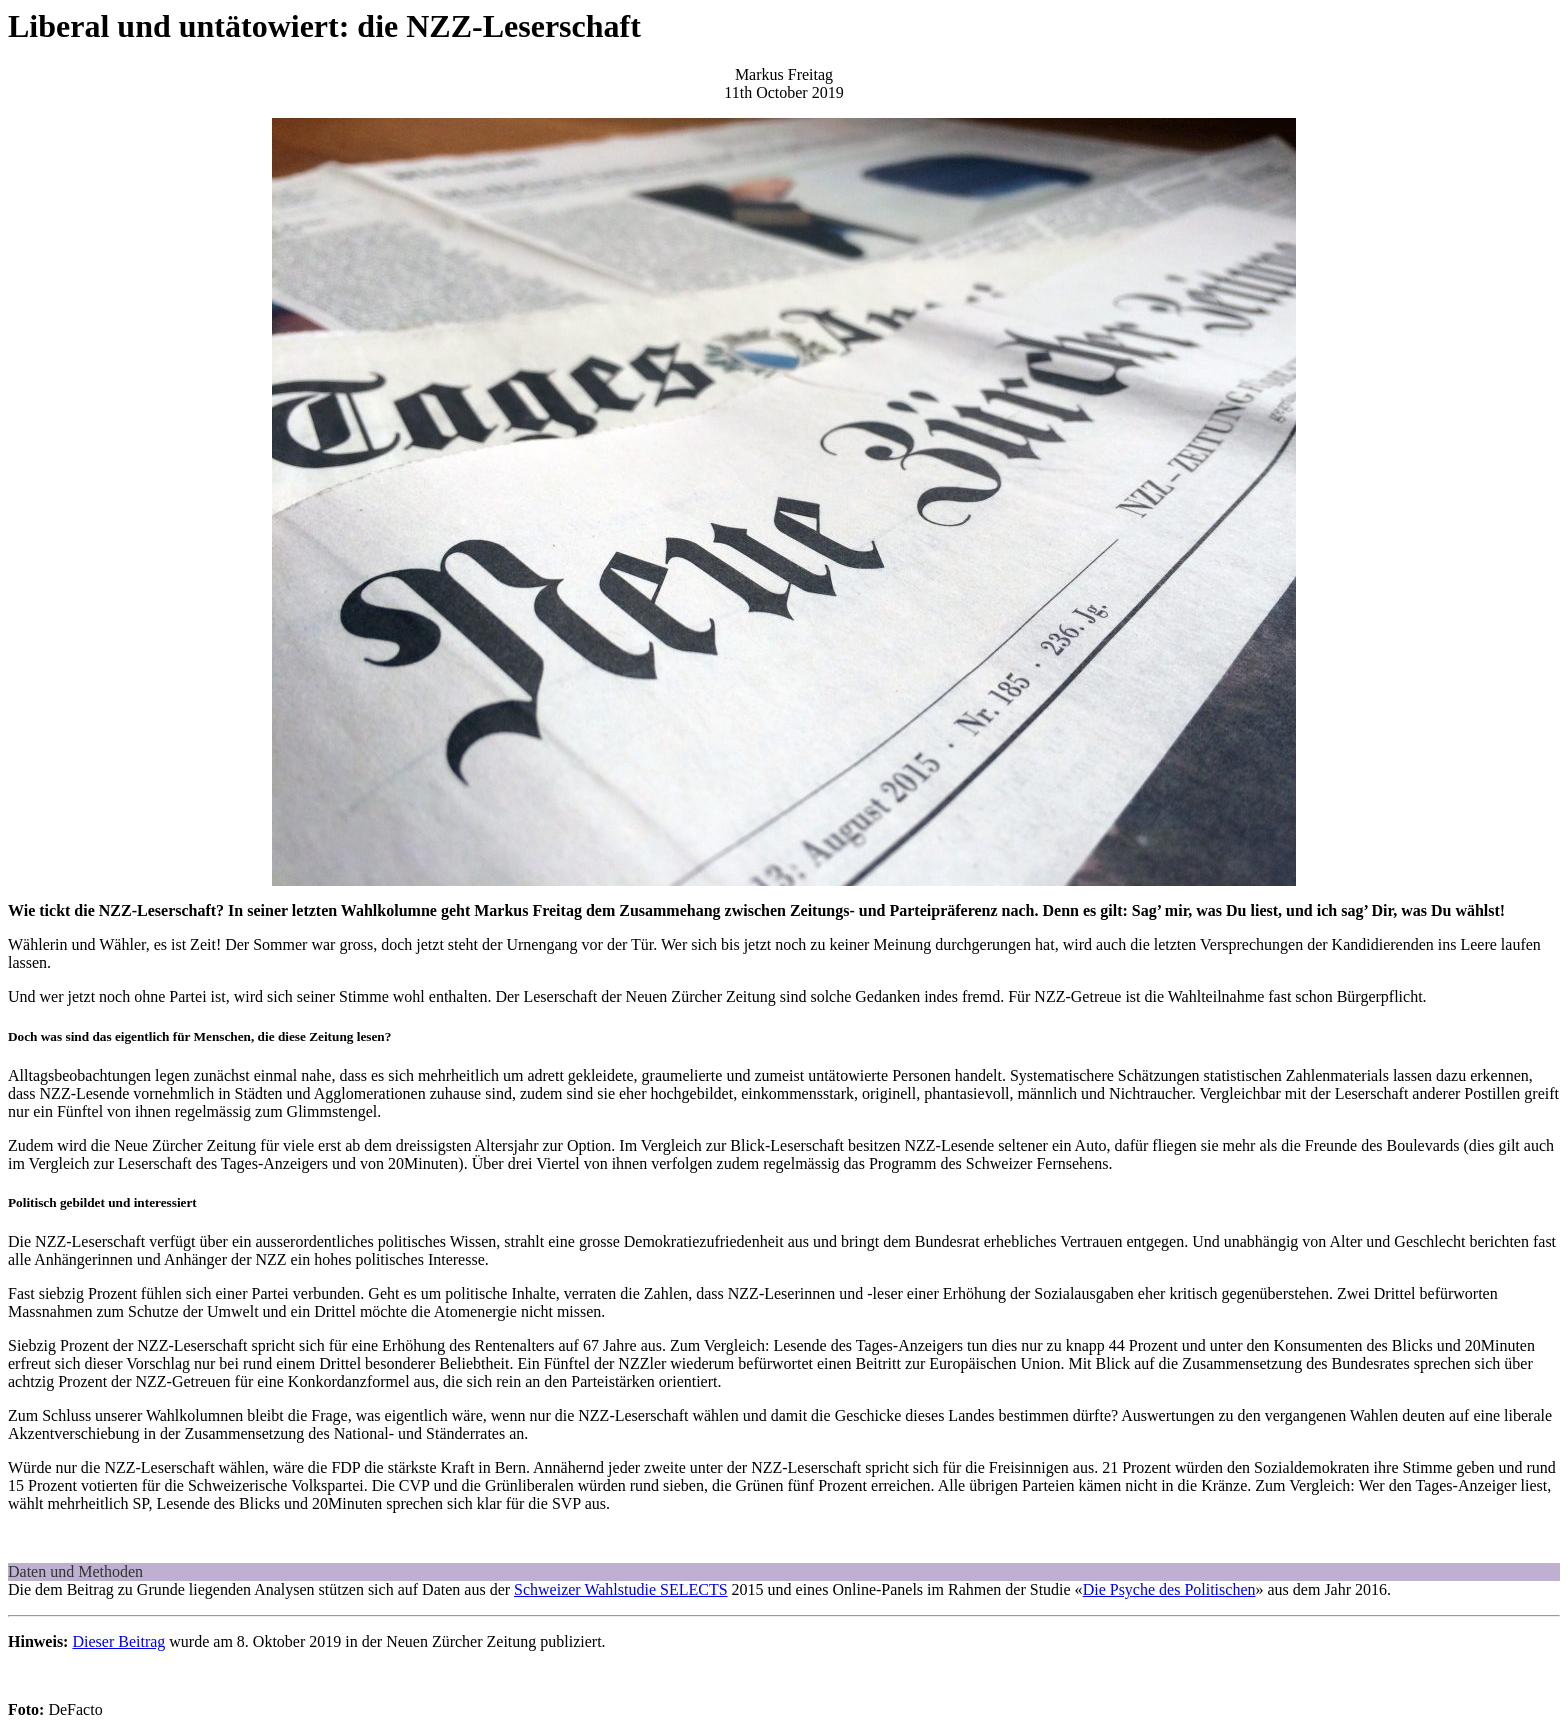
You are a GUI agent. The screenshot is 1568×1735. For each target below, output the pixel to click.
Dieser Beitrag (118, 1641)
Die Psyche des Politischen (1169, 1589)
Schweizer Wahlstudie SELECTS (621, 1589)
